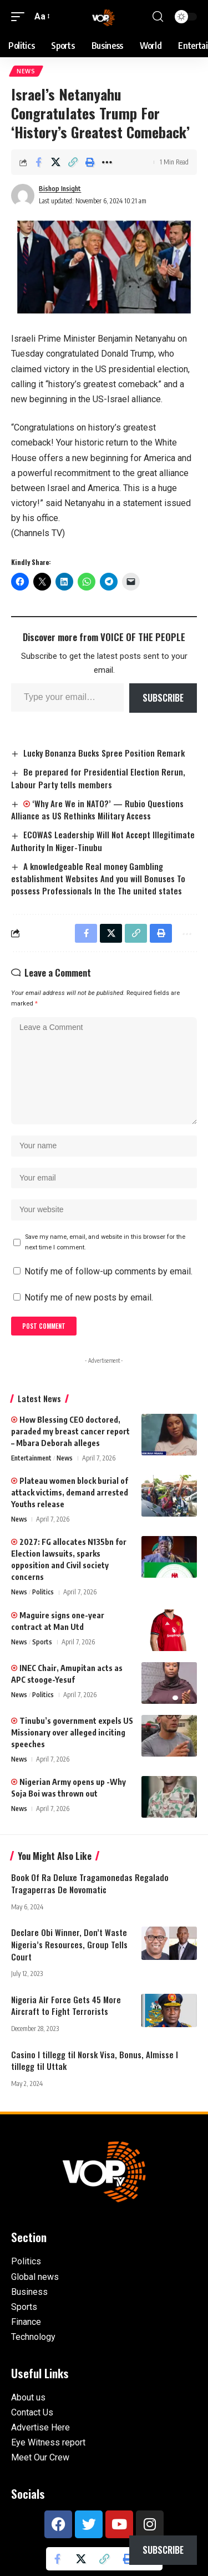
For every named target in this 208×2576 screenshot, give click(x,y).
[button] (20, 16)
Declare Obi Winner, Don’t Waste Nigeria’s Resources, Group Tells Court (69, 1944)
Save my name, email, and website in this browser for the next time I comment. (105, 1242)
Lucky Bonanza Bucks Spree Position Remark (104, 753)
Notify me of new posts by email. (88, 1297)
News (26, 71)
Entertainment (31, 1458)
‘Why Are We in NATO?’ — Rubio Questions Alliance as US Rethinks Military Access (97, 809)
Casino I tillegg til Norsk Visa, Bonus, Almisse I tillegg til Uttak (94, 2060)
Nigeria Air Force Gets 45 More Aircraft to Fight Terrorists (66, 2005)
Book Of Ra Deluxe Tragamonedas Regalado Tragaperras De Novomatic (90, 1883)
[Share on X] (55, 162)
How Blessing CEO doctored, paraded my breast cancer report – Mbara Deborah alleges (70, 1431)
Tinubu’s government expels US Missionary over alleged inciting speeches (72, 1732)
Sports (42, 1642)
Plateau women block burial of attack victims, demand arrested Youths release (69, 1492)
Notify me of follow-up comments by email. (108, 1271)
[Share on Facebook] (38, 162)
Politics (43, 1592)
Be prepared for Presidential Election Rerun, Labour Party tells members (98, 778)
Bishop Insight (60, 188)
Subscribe (163, 697)
